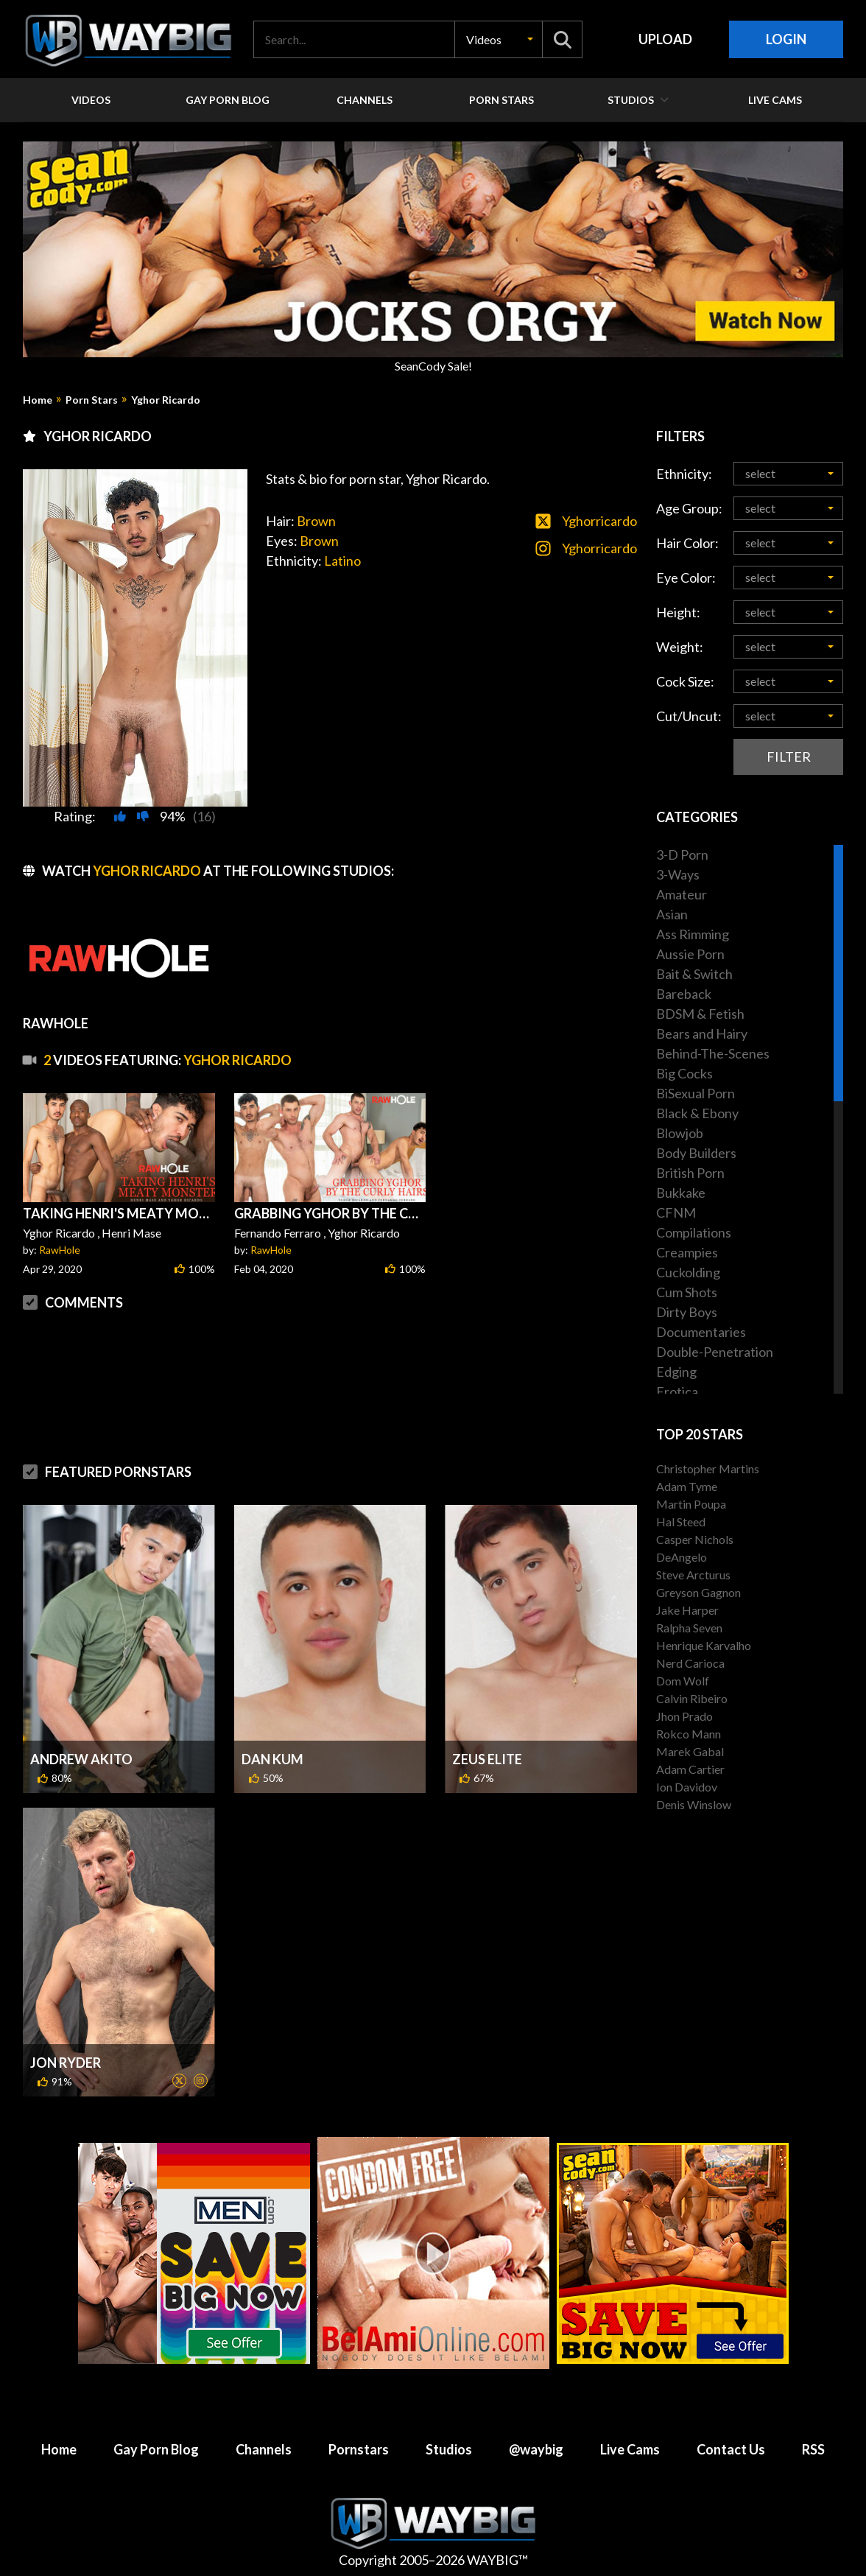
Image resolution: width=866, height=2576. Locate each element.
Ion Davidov (686, 1787)
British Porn (690, 1173)
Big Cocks (684, 1073)
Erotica (677, 1391)
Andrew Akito (81, 1759)
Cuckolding (688, 1272)
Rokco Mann (688, 1734)
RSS (813, 2449)
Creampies (687, 1252)
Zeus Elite (487, 1759)
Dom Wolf (682, 1681)
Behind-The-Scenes (713, 1053)
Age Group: (689, 508)
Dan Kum (272, 1759)
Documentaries (701, 1332)
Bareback (683, 994)
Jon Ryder (65, 2062)
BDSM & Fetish (700, 1014)
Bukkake (680, 1193)
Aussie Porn (690, 954)
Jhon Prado (684, 1716)
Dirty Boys (686, 1312)
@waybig (536, 2449)
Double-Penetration (714, 1352)
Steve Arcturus (693, 1575)
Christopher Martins (707, 1468)
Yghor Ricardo (165, 400)
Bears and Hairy (701, 1033)
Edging (676, 1372)
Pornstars (358, 2449)
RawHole (59, 1249)
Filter (789, 756)
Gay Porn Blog (156, 2449)
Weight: (679, 646)
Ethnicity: (684, 473)
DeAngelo (681, 1557)
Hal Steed (680, 1522)
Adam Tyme (686, 1486)
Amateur (681, 894)
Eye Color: (686, 577)
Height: (678, 612)
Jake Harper (687, 1610)
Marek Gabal (690, 1751)
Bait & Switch (694, 974)
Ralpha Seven (689, 1628)
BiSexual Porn (695, 1093)
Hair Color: (687, 543)
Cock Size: (685, 681)
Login (786, 39)
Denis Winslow (693, 1804)
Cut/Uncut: (689, 716)
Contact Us (731, 2449)
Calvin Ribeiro (692, 1698)
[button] (498, 39)
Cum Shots (686, 1292)
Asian (672, 914)
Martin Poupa (691, 1504)
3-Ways (678, 874)
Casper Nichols (694, 1539)
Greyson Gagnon (698, 1592)
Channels (264, 2449)
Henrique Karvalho (703, 1645)
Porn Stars (92, 400)
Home (37, 400)
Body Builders (696, 1153)
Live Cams (630, 2449)
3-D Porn (682, 854)
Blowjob (679, 1133)
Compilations (693, 1232)
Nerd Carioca (690, 1663)
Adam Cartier (690, 1769)
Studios (449, 2449)
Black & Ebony (697, 1113)
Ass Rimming (692, 934)
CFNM (676, 1212)
